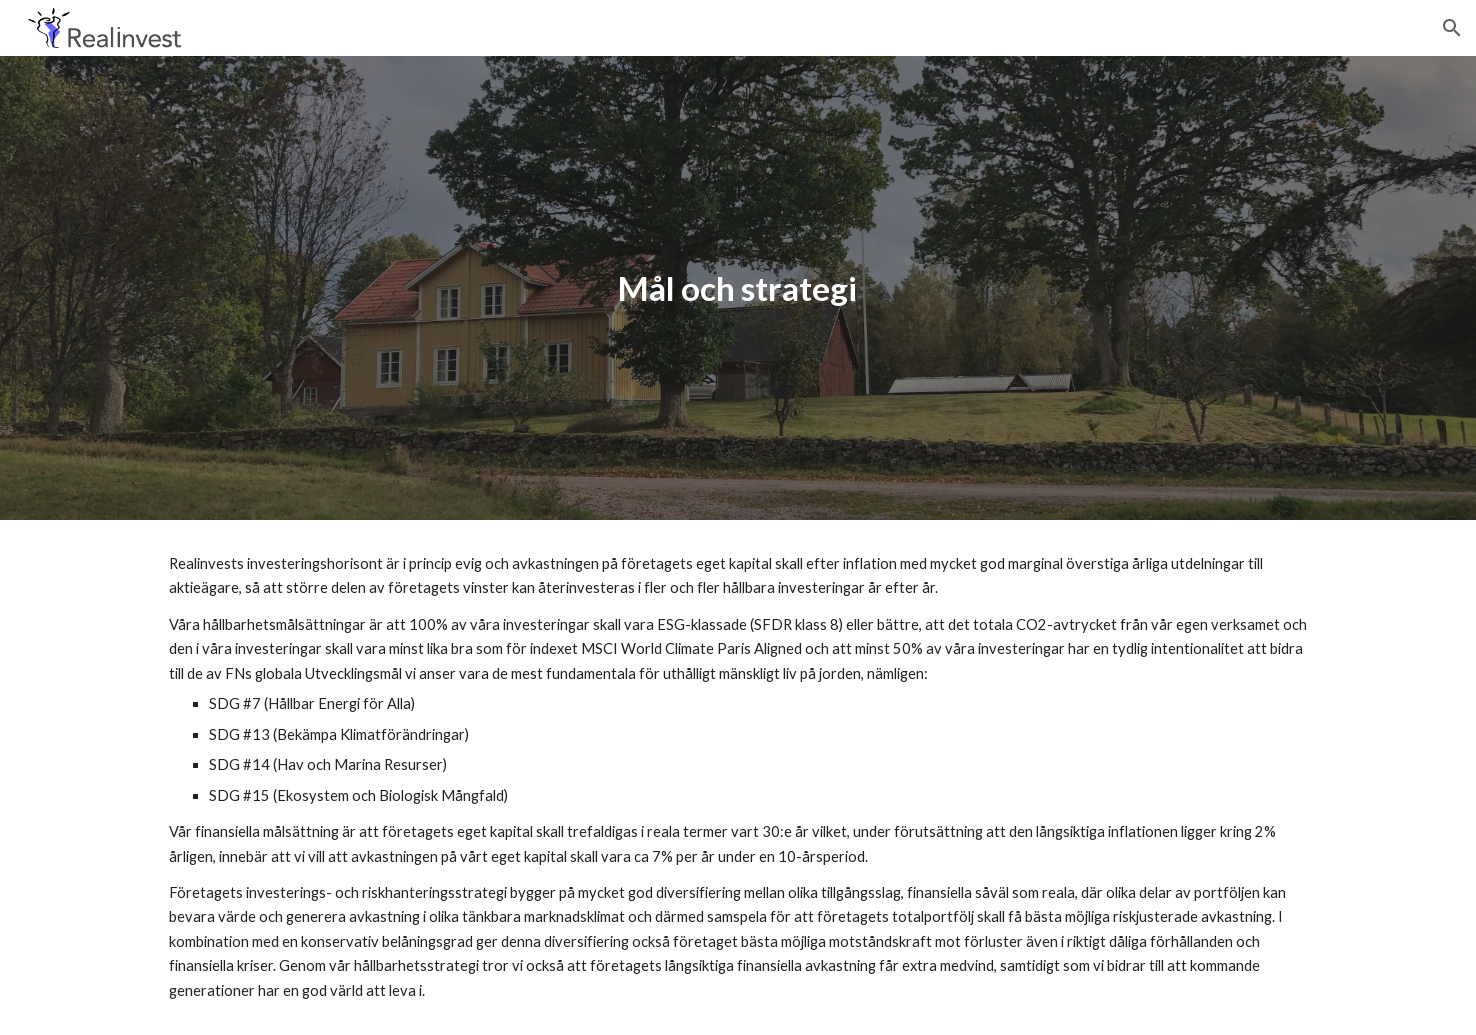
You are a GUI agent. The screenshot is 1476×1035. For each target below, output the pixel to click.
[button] (1452, 28)
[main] (738, 288)
